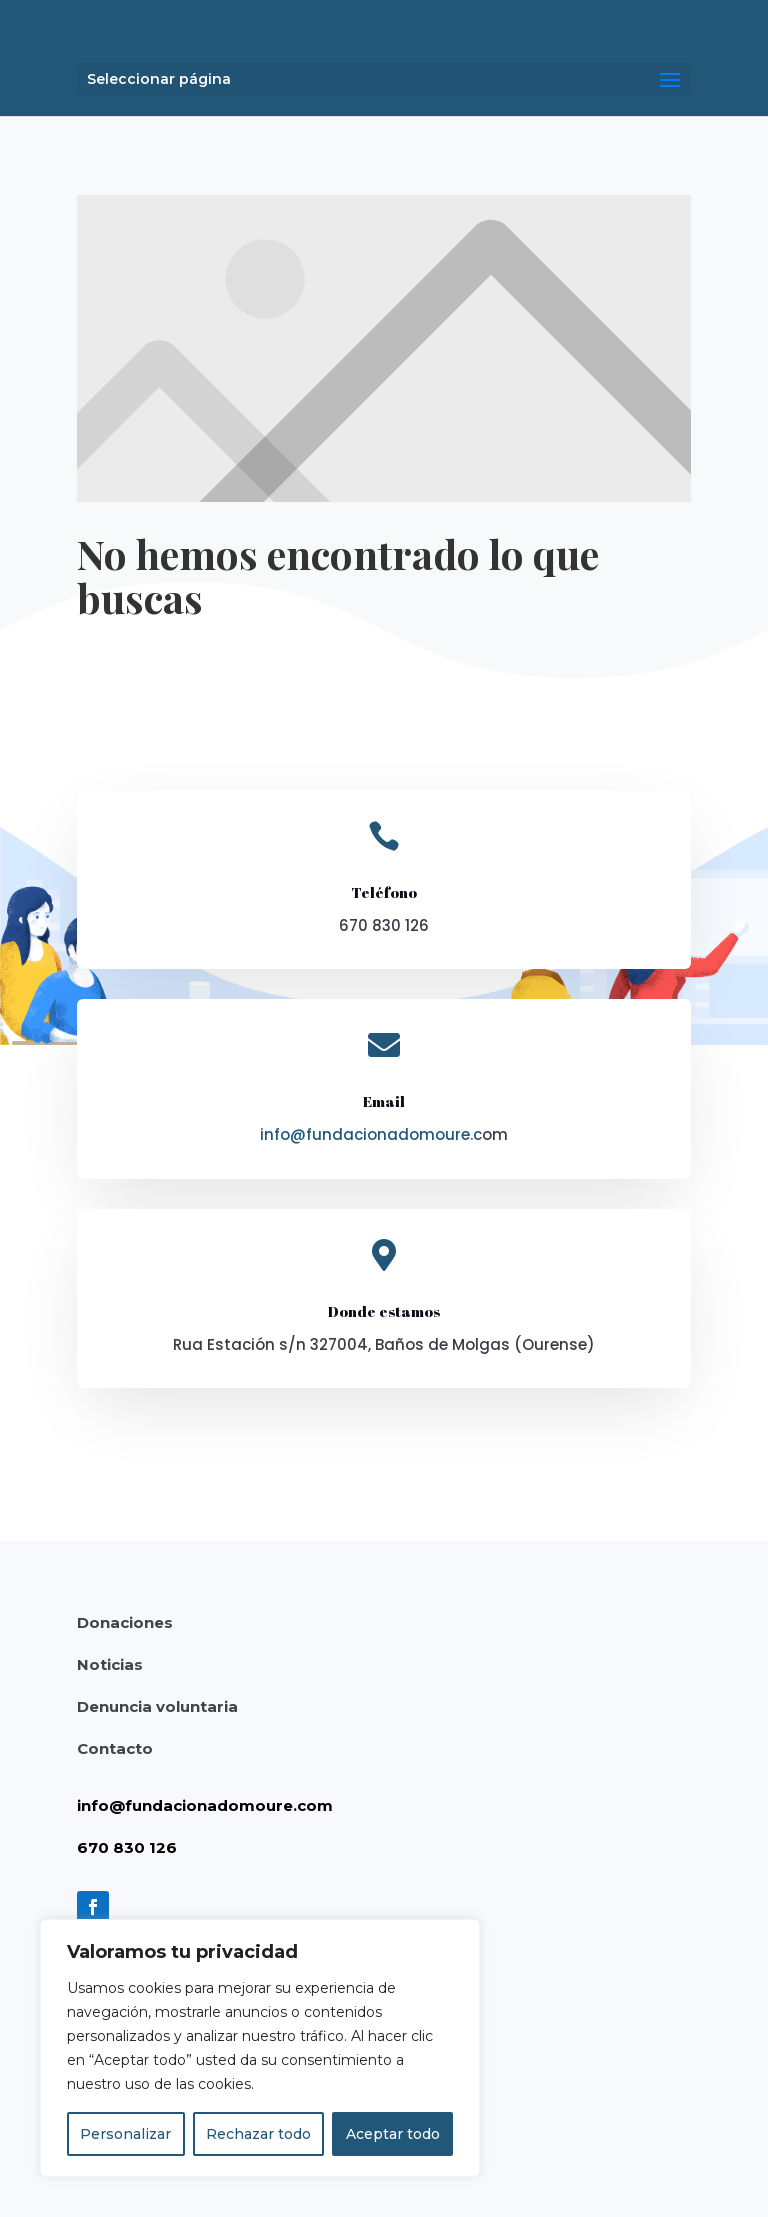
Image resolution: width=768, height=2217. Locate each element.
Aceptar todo (393, 2134)
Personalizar (125, 2134)
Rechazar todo (258, 2134)
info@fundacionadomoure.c (371, 1134)
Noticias (110, 1664)
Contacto (115, 1748)
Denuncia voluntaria (157, 1706)
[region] (260, 2048)
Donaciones (125, 1622)
